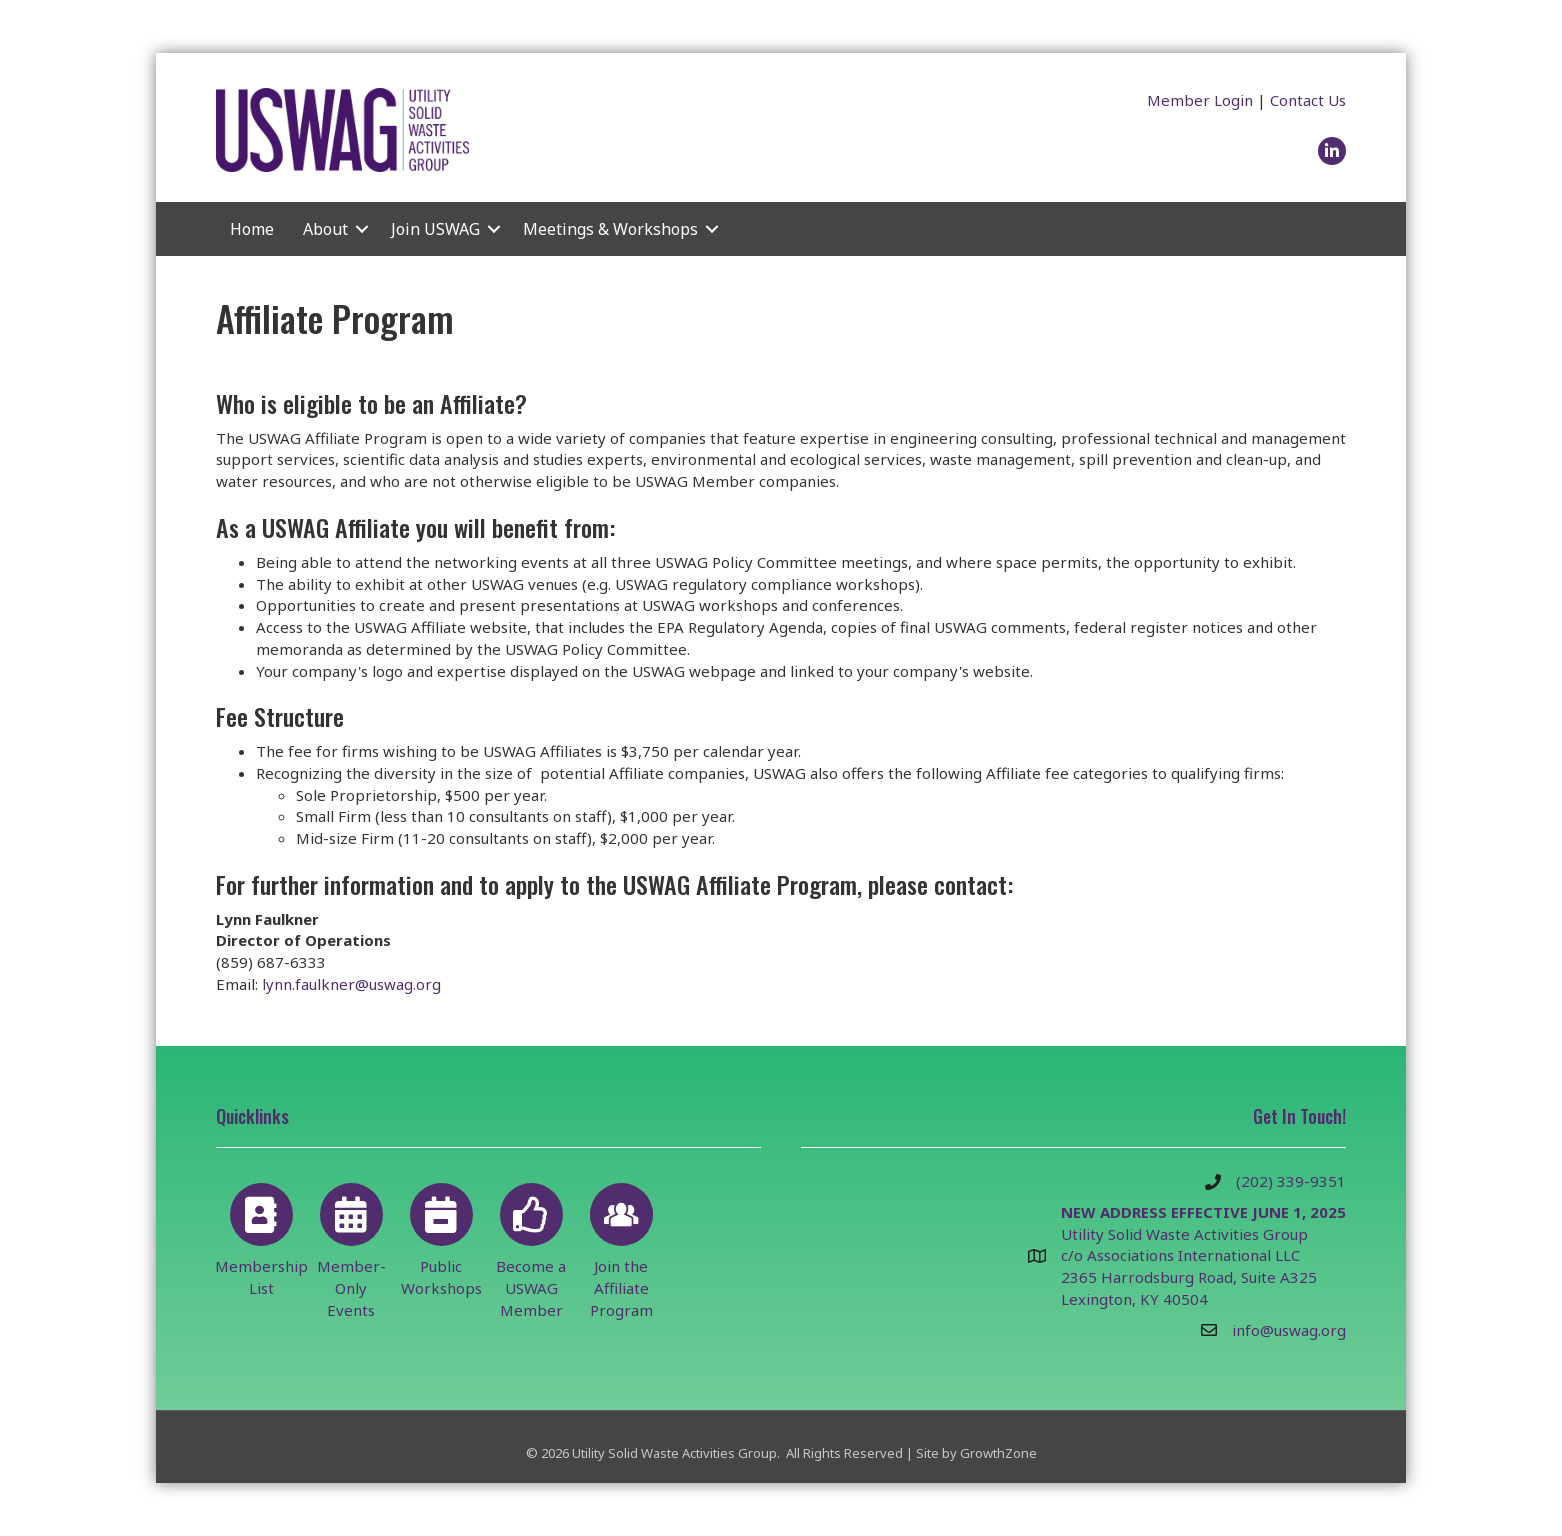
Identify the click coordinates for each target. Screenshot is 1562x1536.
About (325, 229)
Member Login (1200, 100)
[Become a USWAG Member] (531, 1247)
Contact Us (1308, 100)
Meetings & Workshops (610, 229)
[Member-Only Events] (351, 1247)
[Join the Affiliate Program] (621, 1247)
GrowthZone (998, 1453)
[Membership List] (261, 1236)
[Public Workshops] (441, 1236)
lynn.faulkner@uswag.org (351, 984)
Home (252, 229)
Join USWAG (435, 229)
